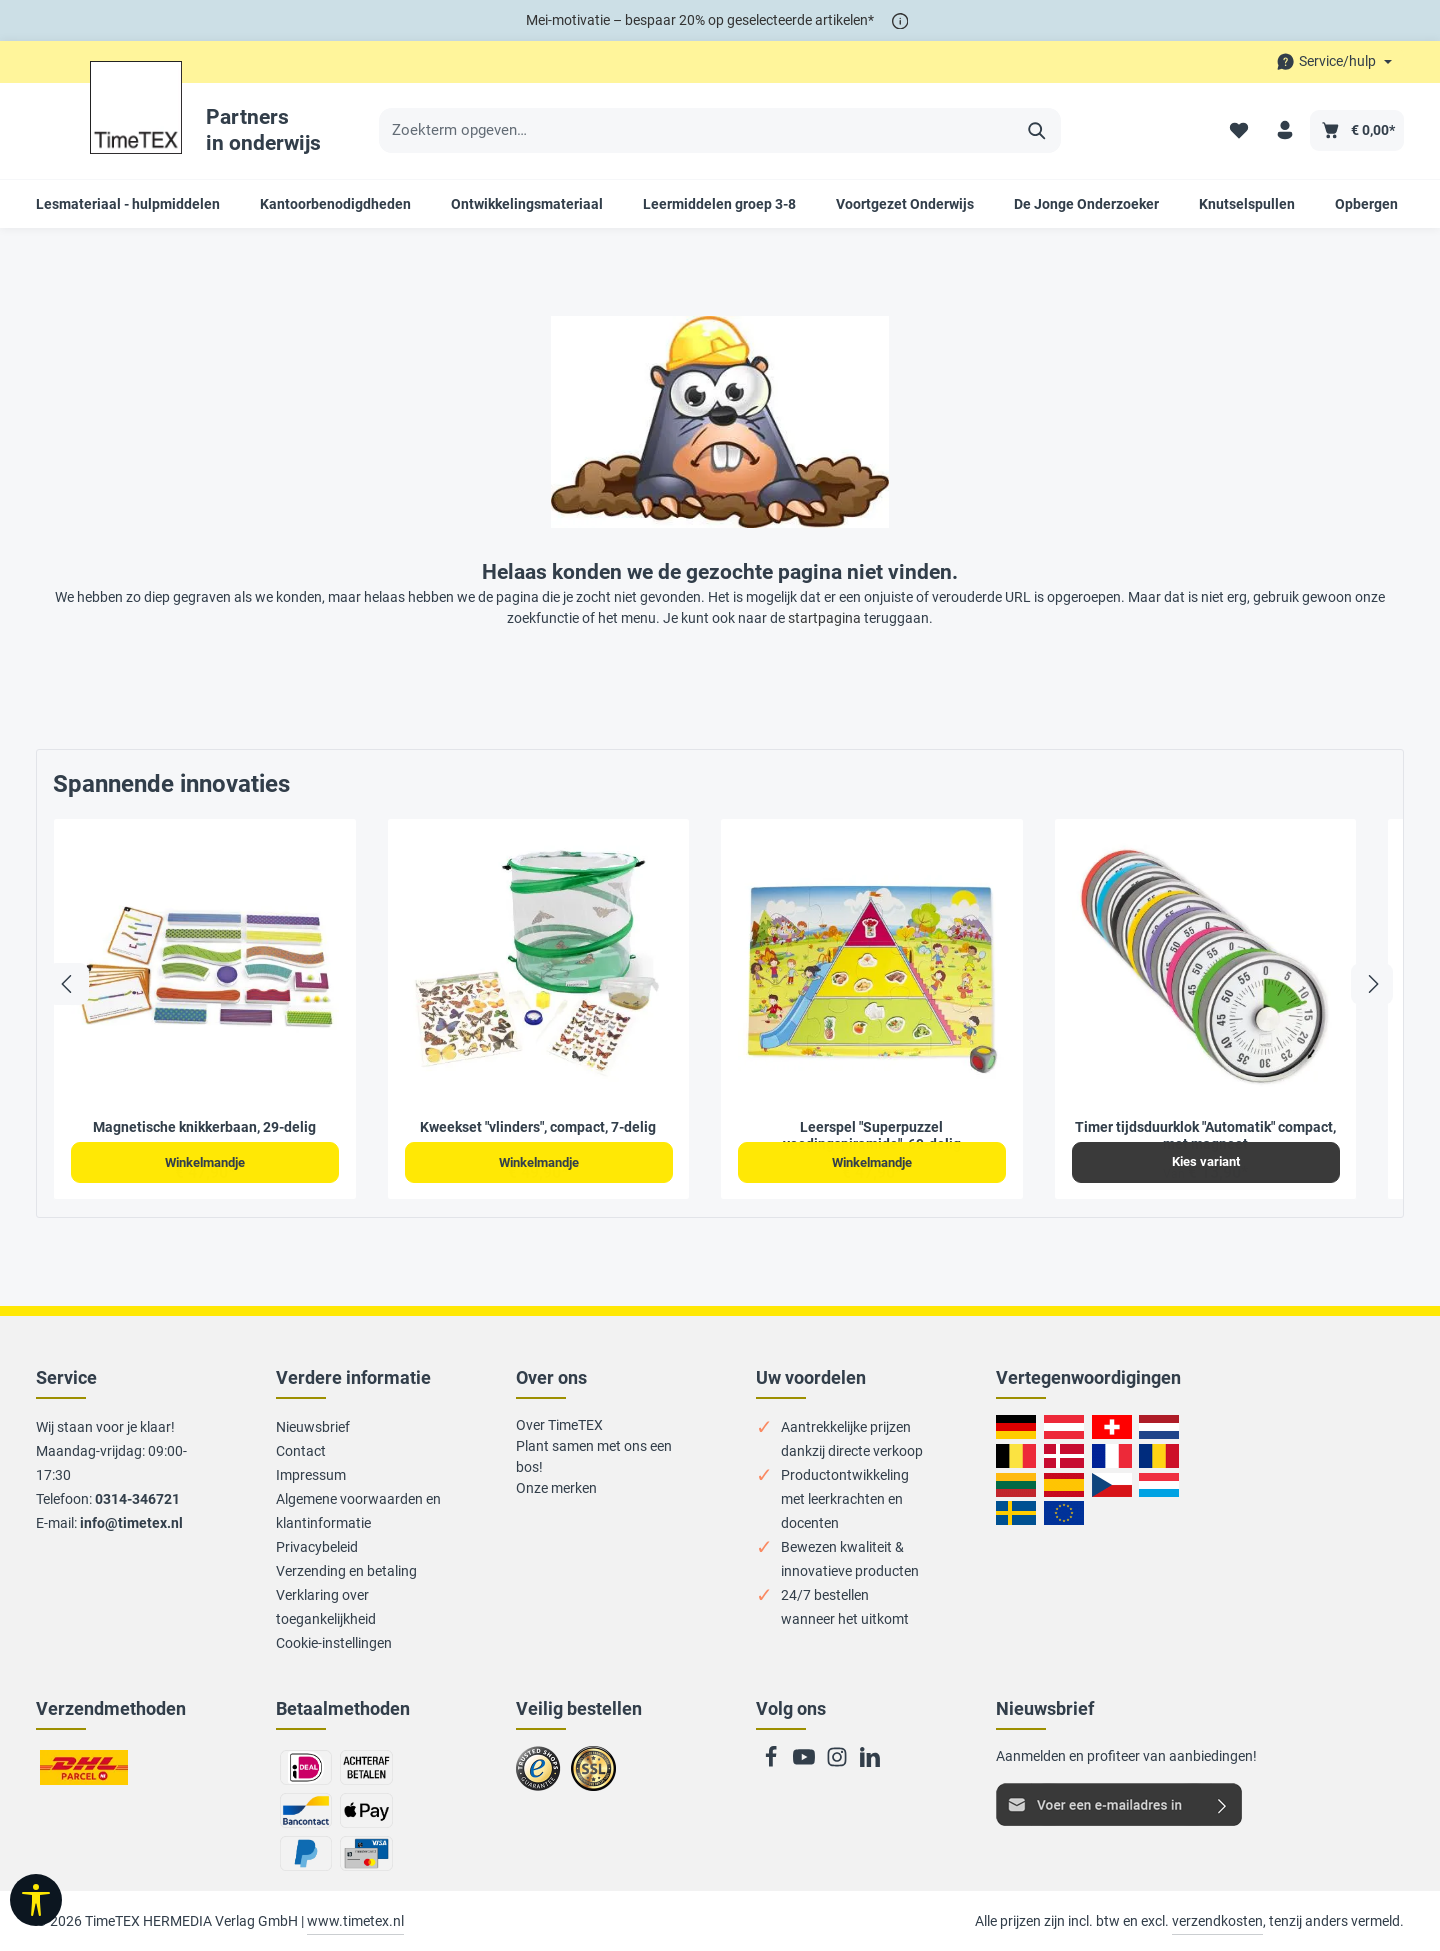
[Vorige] (68, 984)
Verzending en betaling (346, 1571)
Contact (301, 1451)
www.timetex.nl (355, 1921)
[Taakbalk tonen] (36, 1900)
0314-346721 (137, 1499)
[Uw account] (1284, 130)
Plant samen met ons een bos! (594, 1456)
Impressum (311, 1475)
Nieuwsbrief (313, 1427)
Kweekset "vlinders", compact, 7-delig (538, 1127)
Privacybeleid (317, 1547)
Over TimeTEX (559, 1425)
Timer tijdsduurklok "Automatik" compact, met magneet (1205, 1136)
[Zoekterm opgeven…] (697, 131)
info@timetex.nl (131, 1523)
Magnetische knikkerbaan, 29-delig (204, 1127)
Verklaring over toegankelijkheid (326, 1607)
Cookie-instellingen (334, 1643)
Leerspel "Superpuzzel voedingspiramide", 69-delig (872, 1136)
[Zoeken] (1037, 131)
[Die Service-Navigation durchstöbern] (1334, 61)
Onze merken (556, 1488)
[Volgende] (1372, 984)
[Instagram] (838, 1763)
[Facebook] (772, 1763)
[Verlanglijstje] (1237, 130)
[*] (900, 20)
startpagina (824, 618)
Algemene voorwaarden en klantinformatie (358, 1511)
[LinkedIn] (870, 1763)
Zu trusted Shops (538, 1777)
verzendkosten (1217, 1921)
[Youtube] (805, 1763)
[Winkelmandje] (1357, 130)
